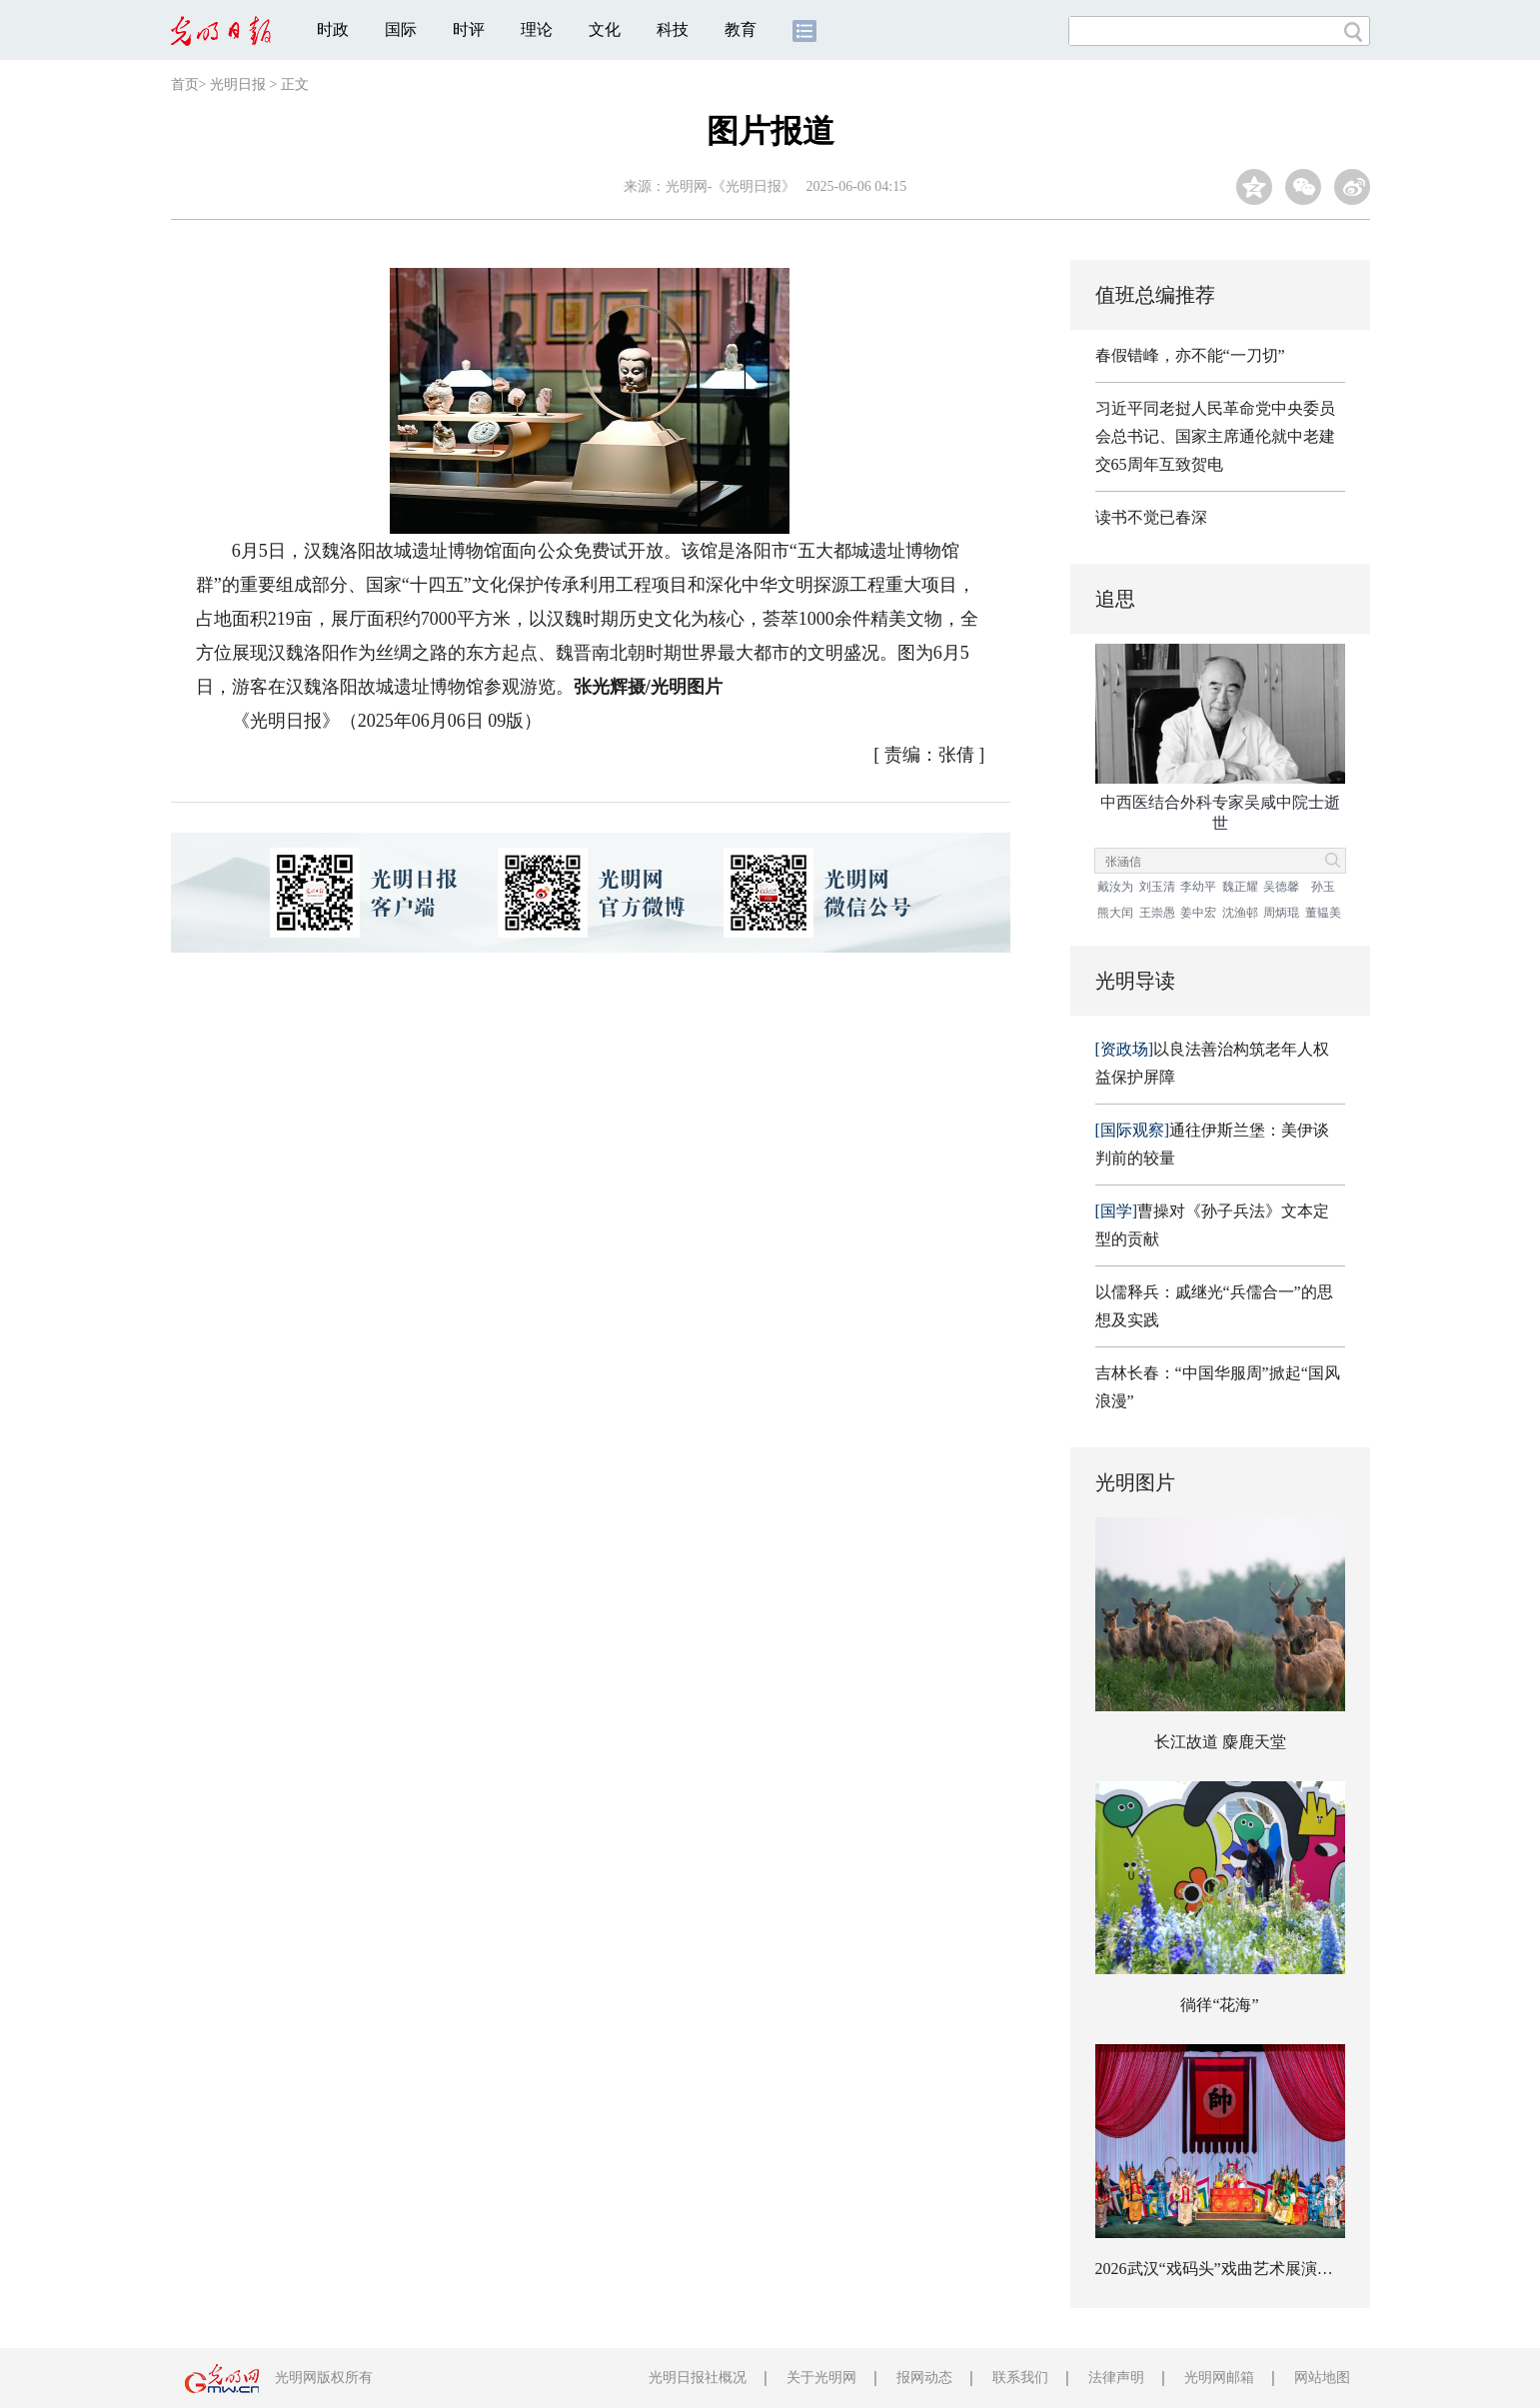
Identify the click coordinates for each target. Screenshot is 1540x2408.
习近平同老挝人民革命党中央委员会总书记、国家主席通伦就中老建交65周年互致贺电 (1215, 436)
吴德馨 (1281, 887)
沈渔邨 (1240, 913)
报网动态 (924, 2377)
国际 (401, 29)
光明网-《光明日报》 (731, 186)
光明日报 (238, 84)
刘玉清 (1157, 887)
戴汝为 (1115, 887)
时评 (469, 29)
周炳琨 (1281, 913)
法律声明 (1116, 2377)
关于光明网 (821, 2377)
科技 (673, 29)
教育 (741, 29)
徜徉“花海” (1219, 2004)
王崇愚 (1157, 913)
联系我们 (1020, 2377)
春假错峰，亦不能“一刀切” (1190, 355)
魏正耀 (1240, 887)
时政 (333, 29)
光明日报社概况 (698, 2377)
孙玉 (1323, 887)
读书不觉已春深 (1151, 517)
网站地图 (1322, 2377)
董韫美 (1323, 913)
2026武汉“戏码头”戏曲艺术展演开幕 (1222, 2268)
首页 (185, 84)
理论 (537, 29)
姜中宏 (1198, 913)
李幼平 (1198, 887)
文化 (605, 29)
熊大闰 (1115, 913)
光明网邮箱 (1219, 2377)
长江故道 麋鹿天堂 (1220, 1741)
